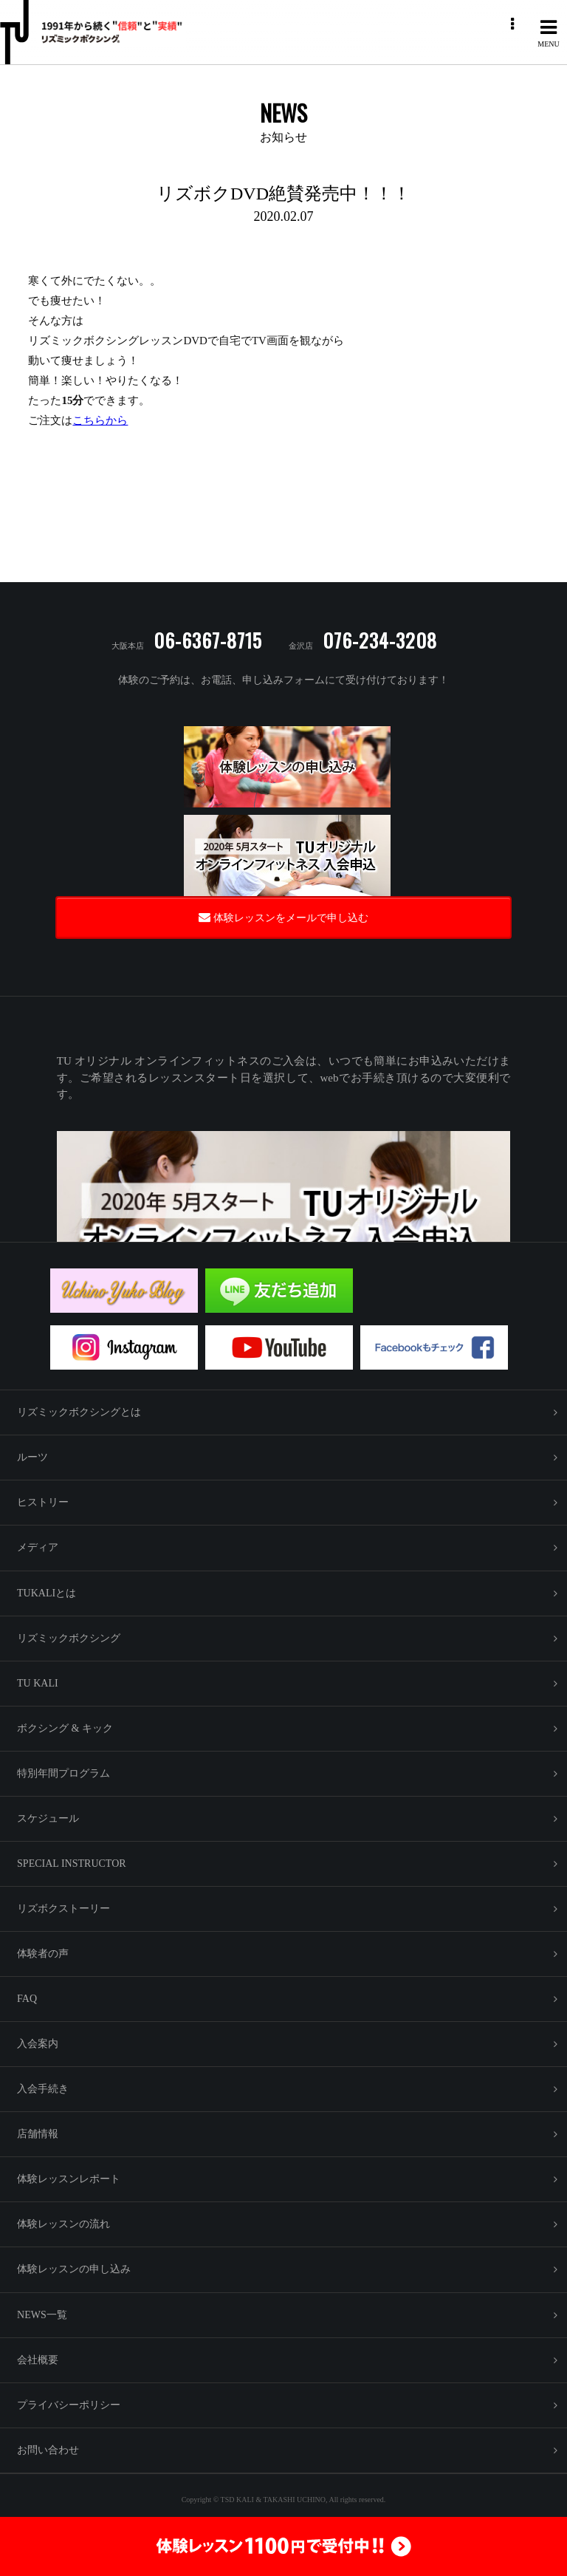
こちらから (100, 420)
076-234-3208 (380, 640)
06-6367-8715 (208, 640)
